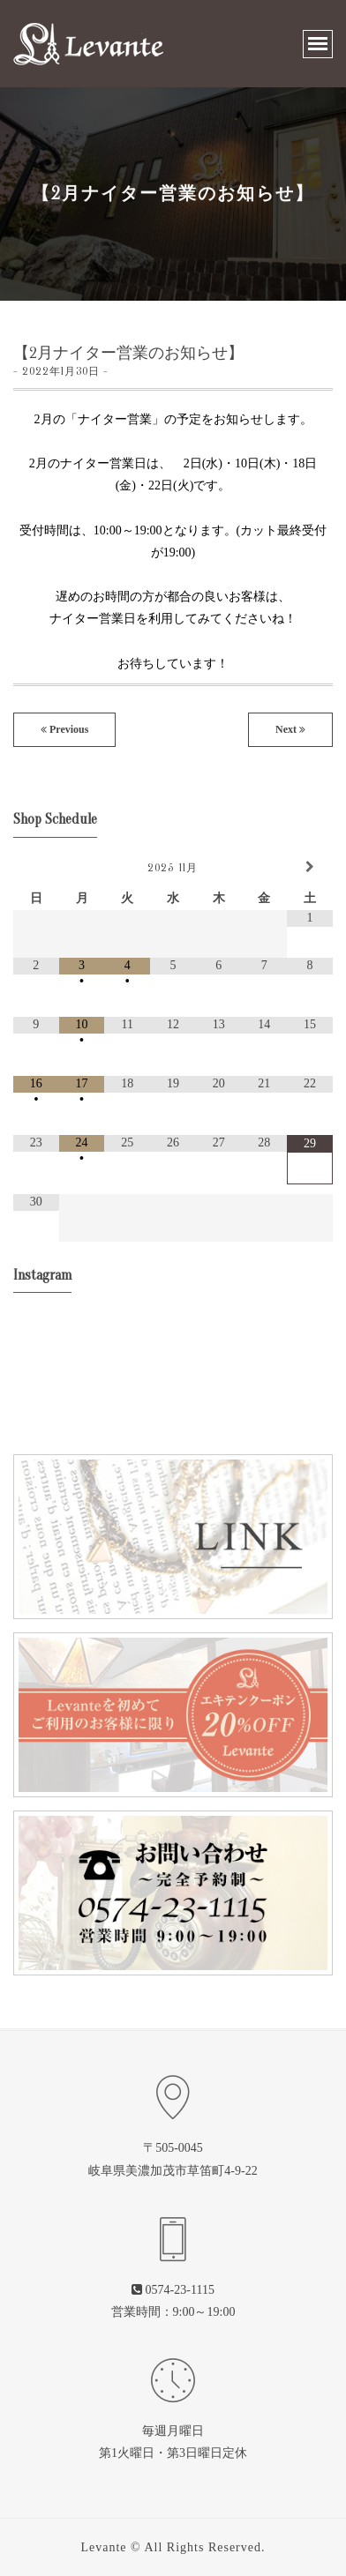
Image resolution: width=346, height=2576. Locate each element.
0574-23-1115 (180, 2289)
